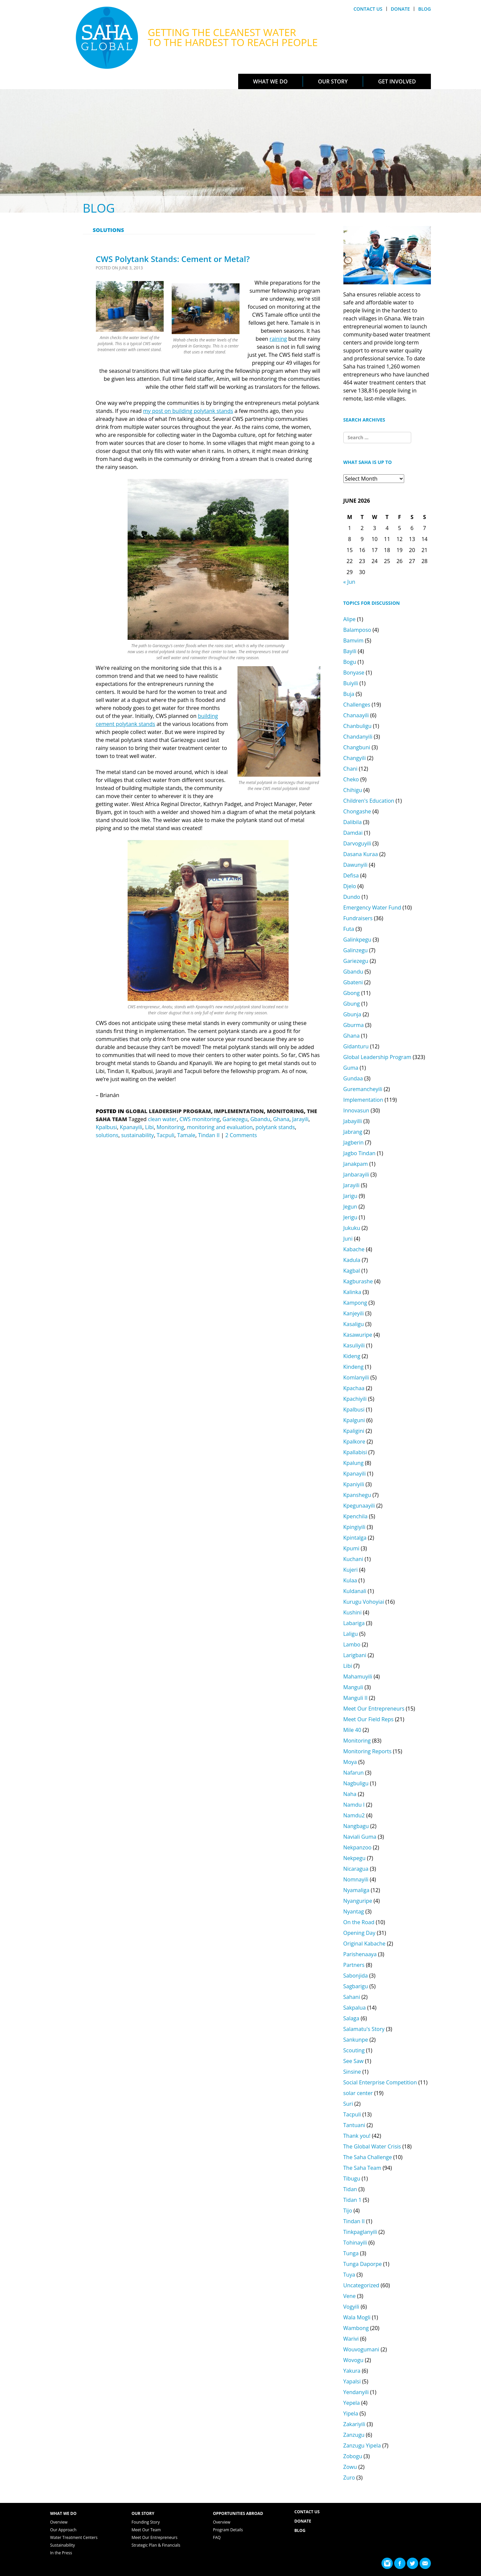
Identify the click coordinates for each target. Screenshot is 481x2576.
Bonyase (353, 672)
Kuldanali (354, 1591)
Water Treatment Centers (74, 2537)
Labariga (354, 1623)
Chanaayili (356, 715)
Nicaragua (355, 1868)
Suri (348, 2103)
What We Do (270, 81)
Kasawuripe (357, 1334)
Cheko (351, 779)
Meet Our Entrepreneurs (374, 1708)
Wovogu (353, 2360)
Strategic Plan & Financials (156, 2545)
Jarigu (350, 1196)
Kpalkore (354, 1441)
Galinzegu (355, 950)
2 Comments (241, 1135)
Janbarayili (356, 1174)
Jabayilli (352, 1121)
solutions (107, 1135)
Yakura (351, 2370)
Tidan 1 (352, 2200)
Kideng (351, 1356)
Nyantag (353, 1911)
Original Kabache (364, 1943)
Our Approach (63, 2530)
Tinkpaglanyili (360, 2232)
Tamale (186, 1135)
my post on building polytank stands (188, 411)
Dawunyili (355, 864)
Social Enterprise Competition (380, 2082)
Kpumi (351, 1548)
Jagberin (353, 1142)
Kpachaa (354, 1388)
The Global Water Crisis (372, 2146)
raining (278, 338)
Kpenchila (355, 1516)
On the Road (358, 1922)
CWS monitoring (199, 1119)
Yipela (350, 2413)
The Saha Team (362, 2167)
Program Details (228, 2530)
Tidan (350, 2189)
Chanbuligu (357, 726)
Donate (400, 9)
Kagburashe (358, 1281)
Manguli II (355, 1698)
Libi (149, 1127)
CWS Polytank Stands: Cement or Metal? (173, 258)
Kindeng (353, 1366)
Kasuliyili (354, 1345)
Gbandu (260, 1119)
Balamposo (357, 629)
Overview (58, 2522)
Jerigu (350, 1217)
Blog (424, 9)
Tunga (351, 2253)
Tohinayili (355, 2242)
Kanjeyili (353, 1313)
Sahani (351, 1997)
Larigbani (354, 1655)
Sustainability (62, 2545)
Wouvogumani (361, 2349)
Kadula (351, 1260)
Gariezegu (235, 1119)
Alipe (349, 619)
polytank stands (275, 1127)
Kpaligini (353, 1431)
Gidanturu (356, 1046)
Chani (350, 768)
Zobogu (352, 2456)
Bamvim (353, 640)
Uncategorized (361, 2285)
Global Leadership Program (168, 1111)
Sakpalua (354, 2007)
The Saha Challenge (367, 2157)
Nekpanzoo (357, 1847)
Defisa (351, 875)
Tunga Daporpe (362, 2264)
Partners (354, 1965)
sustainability (137, 1135)
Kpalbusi (106, 1127)
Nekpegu (354, 1858)
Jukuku (351, 1228)
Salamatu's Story (364, 2029)
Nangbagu (356, 1826)
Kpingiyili (354, 1527)
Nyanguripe (357, 1900)
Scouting (354, 2050)
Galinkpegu (357, 939)
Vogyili (351, 2306)
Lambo (351, 1644)
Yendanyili (356, 2392)
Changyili (354, 758)
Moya (350, 1762)
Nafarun (353, 1772)
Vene (349, 2296)
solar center (358, 2093)
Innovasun (356, 1110)
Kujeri (350, 1569)
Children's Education (368, 800)
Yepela (351, 2402)
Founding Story (146, 2522)
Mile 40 (352, 1730)
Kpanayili (131, 1127)
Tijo (347, 2210)
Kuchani (353, 1559)
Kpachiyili (355, 1398)
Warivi (351, 2338)
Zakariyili (354, 2424)
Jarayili (300, 1119)
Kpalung (353, 1463)
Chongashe (357, 811)
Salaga (351, 2018)
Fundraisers (358, 918)
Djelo (349, 886)
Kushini (352, 1612)
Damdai (353, 832)
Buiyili (350, 683)
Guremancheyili (362, 1089)
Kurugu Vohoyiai (363, 1601)
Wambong (356, 2328)
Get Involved (397, 81)
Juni (348, 1238)
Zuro (349, 2477)
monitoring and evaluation (220, 1127)
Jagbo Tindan (359, 1153)
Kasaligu (353, 1324)
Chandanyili (357, 736)
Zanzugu (354, 2434)
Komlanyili (356, 1377)
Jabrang (352, 1131)
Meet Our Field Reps (368, 1719)
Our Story (333, 81)
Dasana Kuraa (360, 854)
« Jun (349, 581)
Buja (348, 694)
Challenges (356, 704)
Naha (350, 1794)
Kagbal (351, 1270)
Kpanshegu (357, 1495)
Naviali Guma (359, 1836)
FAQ (217, 2537)
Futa (348, 929)
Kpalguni (354, 1420)
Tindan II (208, 1135)
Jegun (350, 1206)
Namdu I (354, 1804)
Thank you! (357, 2135)
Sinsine (352, 2071)
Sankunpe (355, 2039)
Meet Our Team (146, 2530)
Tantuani (354, 2125)
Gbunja (352, 1014)
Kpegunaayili (359, 1505)
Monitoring (285, 1111)
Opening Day (359, 1933)
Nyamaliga (356, 1890)
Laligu (350, 1633)
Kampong (355, 1302)
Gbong (351, 993)
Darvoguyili (357, 843)
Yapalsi (352, 2381)
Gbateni (353, 982)
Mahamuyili (357, 1676)
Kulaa (350, 1580)
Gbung (351, 1003)
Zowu (350, 2467)
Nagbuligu (356, 1783)
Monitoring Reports (367, 1751)
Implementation (239, 1111)
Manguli (353, 1687)
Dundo (351, 896)
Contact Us (367, 9)
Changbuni (356, 747)
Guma (350, 1067)
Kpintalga (355, 1537)
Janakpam (355, 1164)
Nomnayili (355, 1879)
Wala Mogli (357, 2317)
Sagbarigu (355, 1986)
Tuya (349, 2274)
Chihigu (352, 790)
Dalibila (352, 822)
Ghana (281, 1119)
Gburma (353, 1025)
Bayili (349, 651)
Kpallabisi (355, 1452)
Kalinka (352, 1292)
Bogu (349, 662)
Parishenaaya (360, 1954)
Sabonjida (355, 1975)
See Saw (353, 2061)
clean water (162, 1119)
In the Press (61, 2553)
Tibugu (351, 2178)
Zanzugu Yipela (362, 2445)
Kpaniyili (353, 1484)
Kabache (354, 1249)
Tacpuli (165, 1135)
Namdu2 (354, 1815)
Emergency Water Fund (372, 907)
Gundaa (353, 1078)
